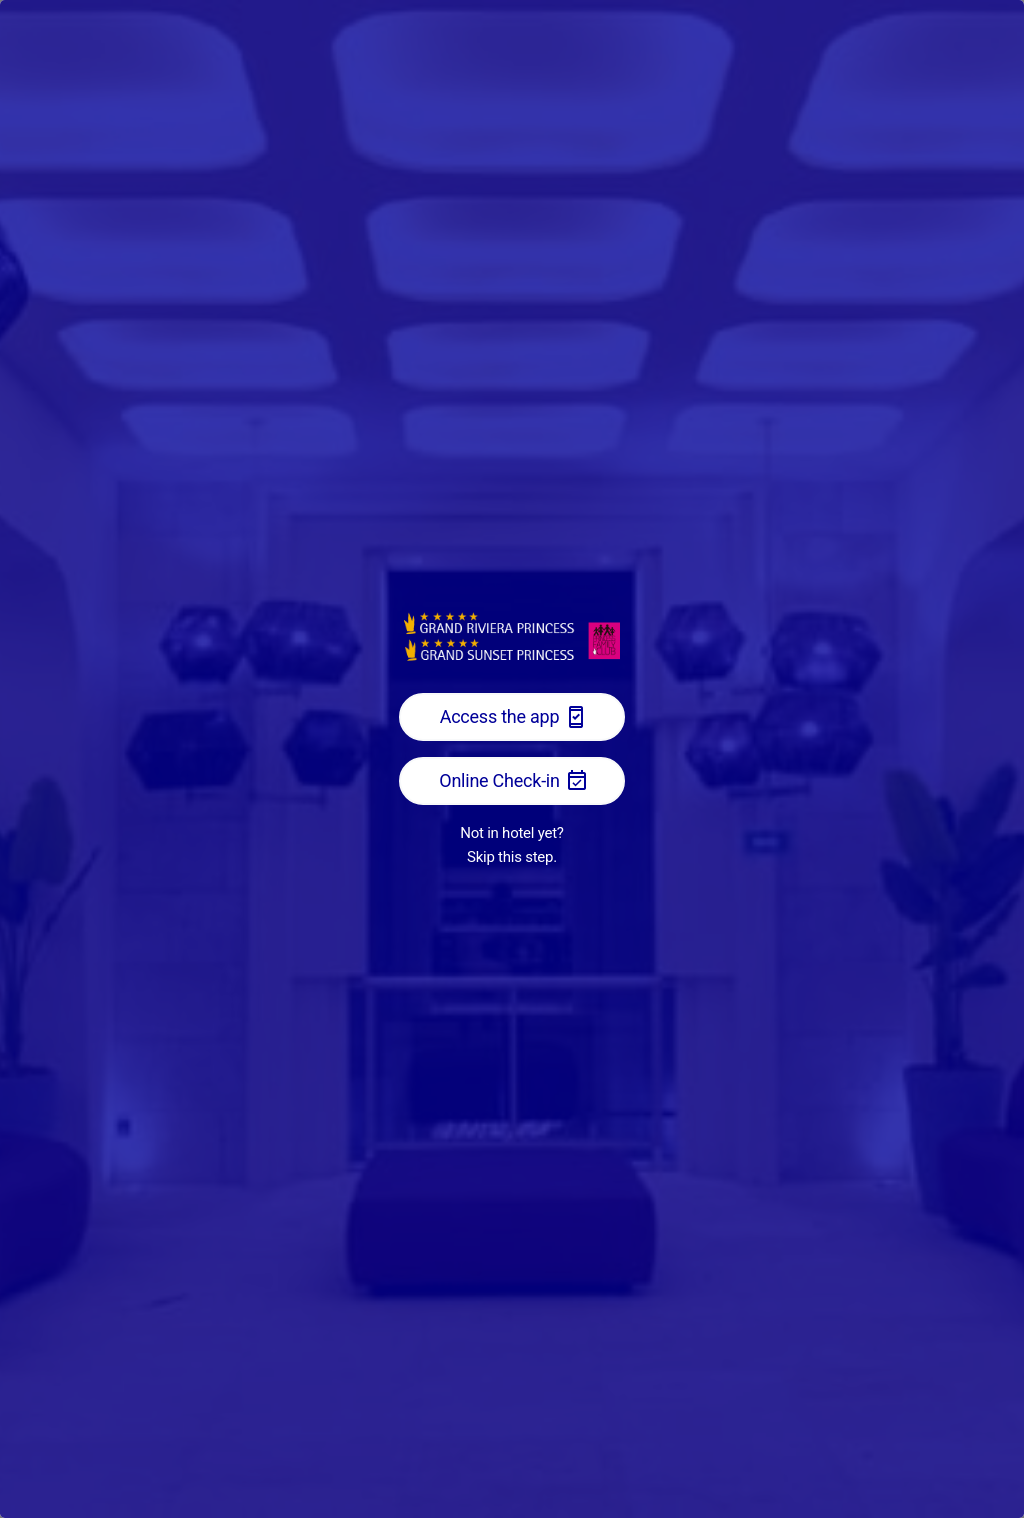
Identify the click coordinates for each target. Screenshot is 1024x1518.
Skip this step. (512, 857)
